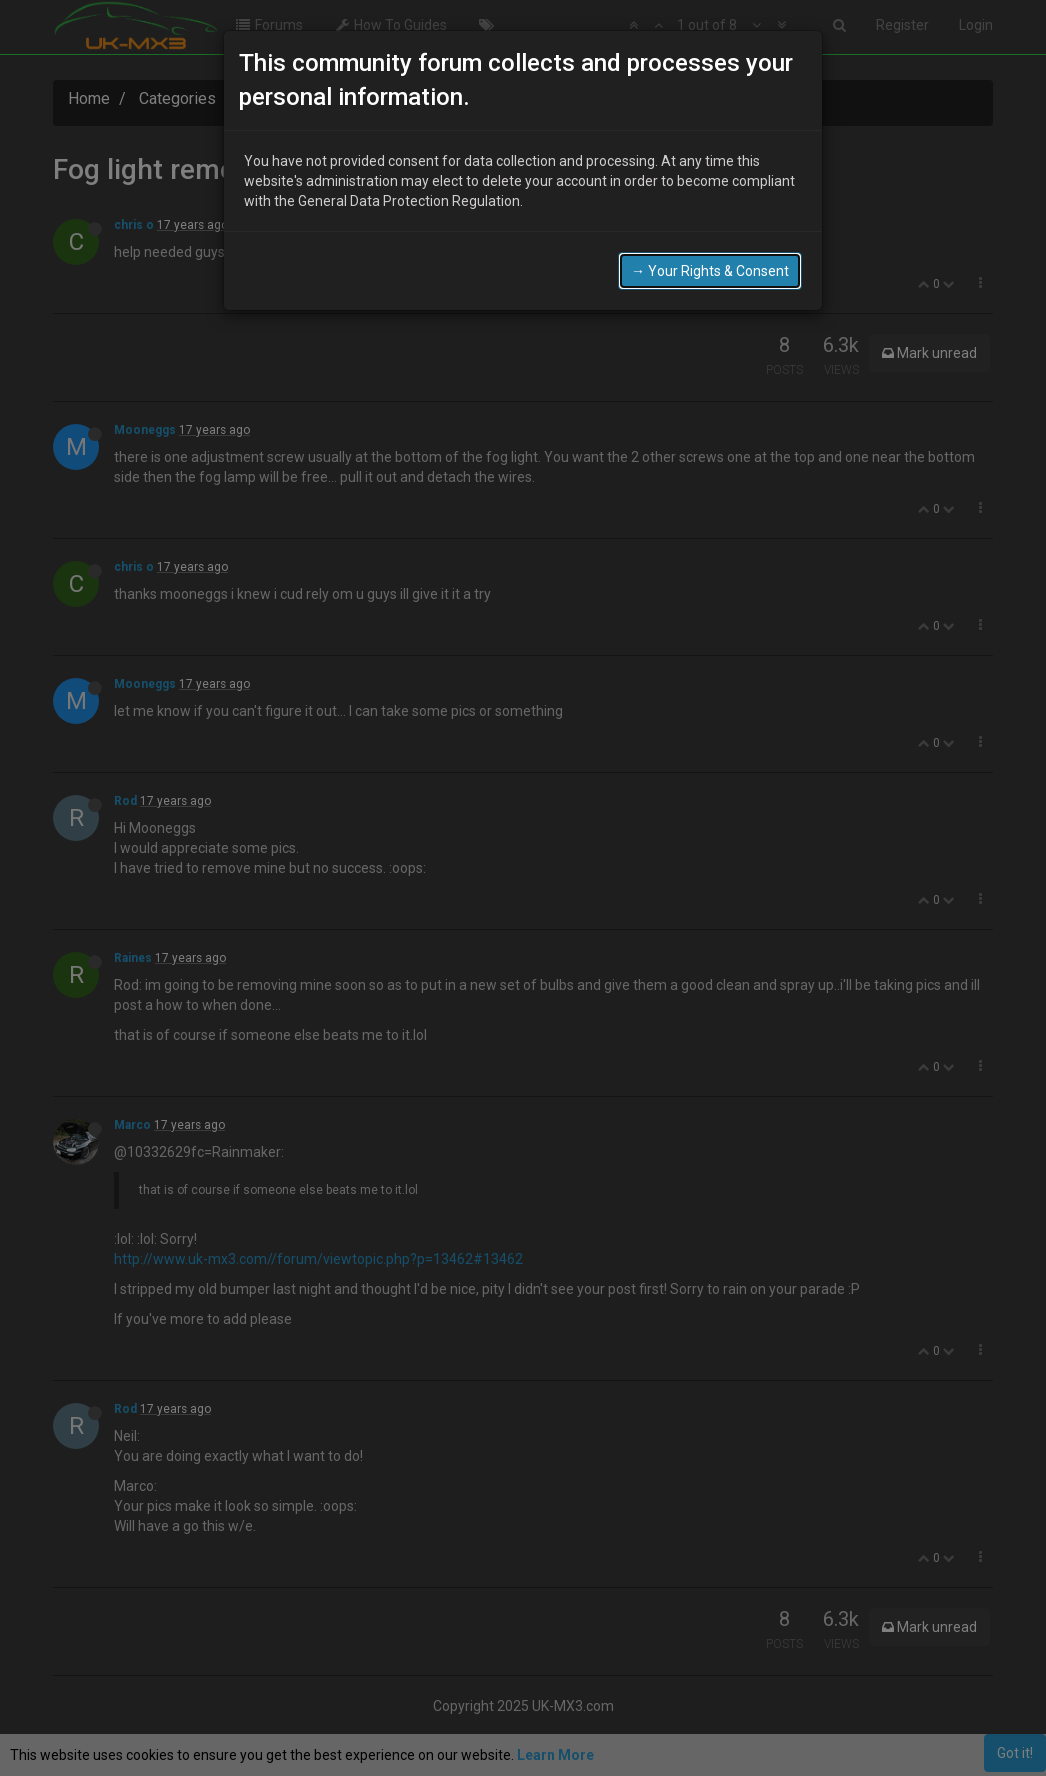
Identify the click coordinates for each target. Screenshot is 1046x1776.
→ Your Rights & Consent (710, 260)
